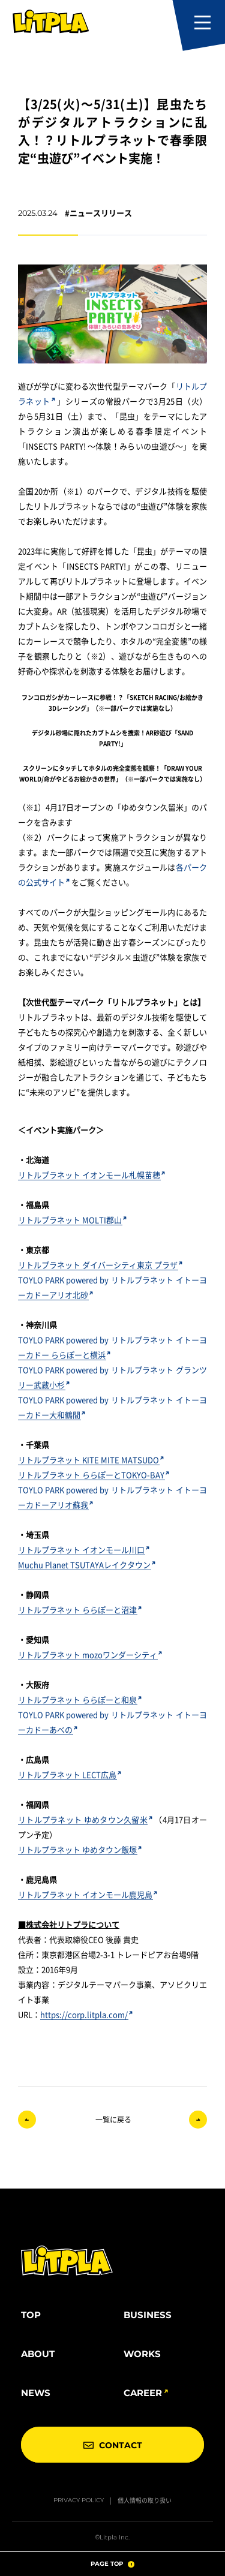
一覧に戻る (113, 2119)
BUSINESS (148, 2314)
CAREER (143, 2392)
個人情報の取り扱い (145, 2500)
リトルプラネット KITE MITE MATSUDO (91, 1459)
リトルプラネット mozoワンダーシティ (90, 1654)
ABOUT (38, 2353)
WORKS (142, 2353)
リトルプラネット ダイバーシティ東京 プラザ (100, 1264)
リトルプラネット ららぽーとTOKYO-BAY (93, 1474)
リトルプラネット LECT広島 (69, 1774)
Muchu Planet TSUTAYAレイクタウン (86, 1564)
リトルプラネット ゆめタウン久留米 (85, 1819)
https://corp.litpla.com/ (86, 2014)
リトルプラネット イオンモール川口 (83, 1549)
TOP (31, 2314)
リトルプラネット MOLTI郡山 (72, 1219)
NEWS (35, 2392)
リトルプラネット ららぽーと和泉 (80, 1699)
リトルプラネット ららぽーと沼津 (80, 1609)
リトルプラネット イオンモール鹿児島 (87, 1894)
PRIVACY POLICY (78, 2500)
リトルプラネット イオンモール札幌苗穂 (91, 1174)
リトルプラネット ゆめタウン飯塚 (80, 1849)
